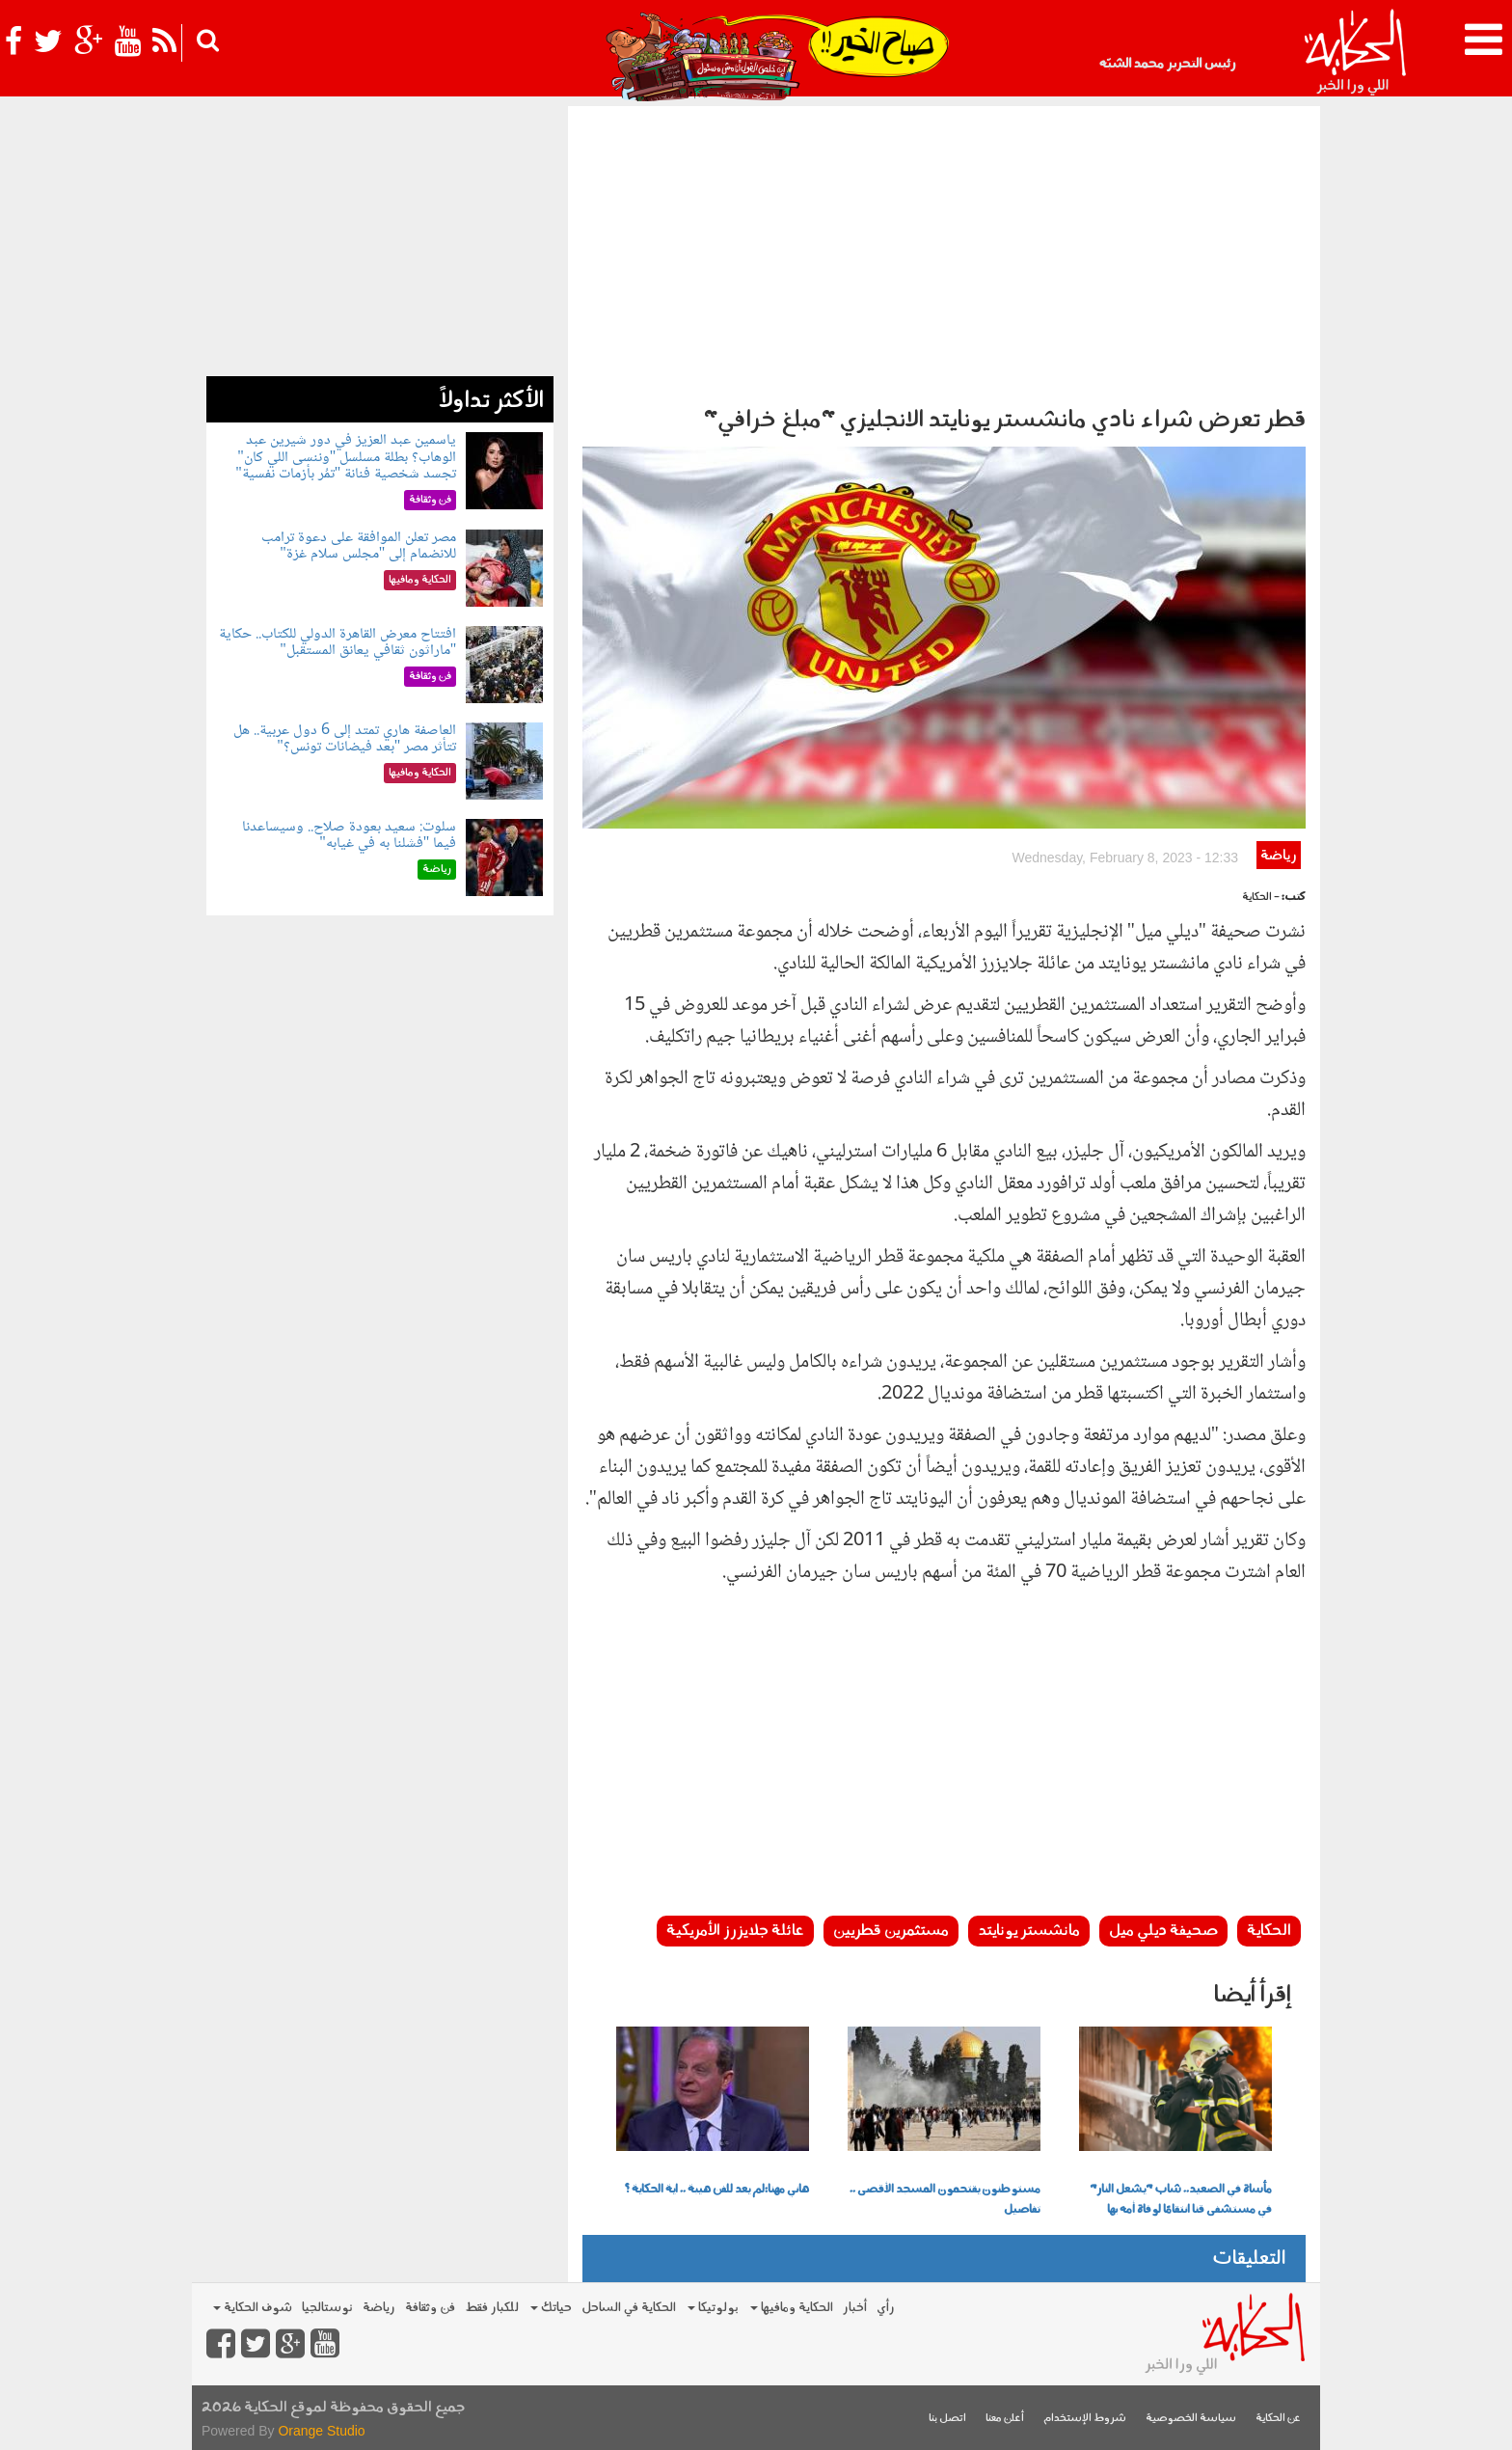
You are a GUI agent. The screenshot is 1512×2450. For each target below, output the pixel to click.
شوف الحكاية (252, 2308)
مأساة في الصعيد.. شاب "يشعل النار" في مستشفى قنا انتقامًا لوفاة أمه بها (1181, 2200)
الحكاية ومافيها (791, 2308)
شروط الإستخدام (1084, 2418)
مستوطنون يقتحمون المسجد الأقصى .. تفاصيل (945, 2200)
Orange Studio (321, 2430)
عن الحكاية (1278, 2418)
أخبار (855, 2308)
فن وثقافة (430, 2308)
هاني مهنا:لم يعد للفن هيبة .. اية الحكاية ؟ (716, 2189)
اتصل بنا (947, 2418)
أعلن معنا (1005, 2418)
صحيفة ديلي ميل (1163, 1931)
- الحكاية (1261, 897)
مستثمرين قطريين (891, 1931)
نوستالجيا (327, 2308)
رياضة (1278, 856)
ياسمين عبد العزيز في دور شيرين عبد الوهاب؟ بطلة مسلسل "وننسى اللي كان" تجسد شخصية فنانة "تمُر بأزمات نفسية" (345, 457)
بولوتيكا (713, 2308)
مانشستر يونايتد (1029, 1931)
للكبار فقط (492, 2308)
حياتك (551, 2308)
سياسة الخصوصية (1191, 2418)
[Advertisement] (944, 251)
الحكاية (1269, 1931)
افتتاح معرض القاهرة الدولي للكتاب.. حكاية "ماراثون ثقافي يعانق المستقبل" (337, 643)
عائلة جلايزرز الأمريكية (735, 1931)
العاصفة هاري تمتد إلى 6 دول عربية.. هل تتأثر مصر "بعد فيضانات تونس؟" (344, 739)
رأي (886, 2308)
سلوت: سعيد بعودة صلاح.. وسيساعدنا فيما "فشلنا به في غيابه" (349, 836)
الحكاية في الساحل (628, 2308)
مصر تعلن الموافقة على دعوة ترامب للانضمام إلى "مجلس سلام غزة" (358, 546)
